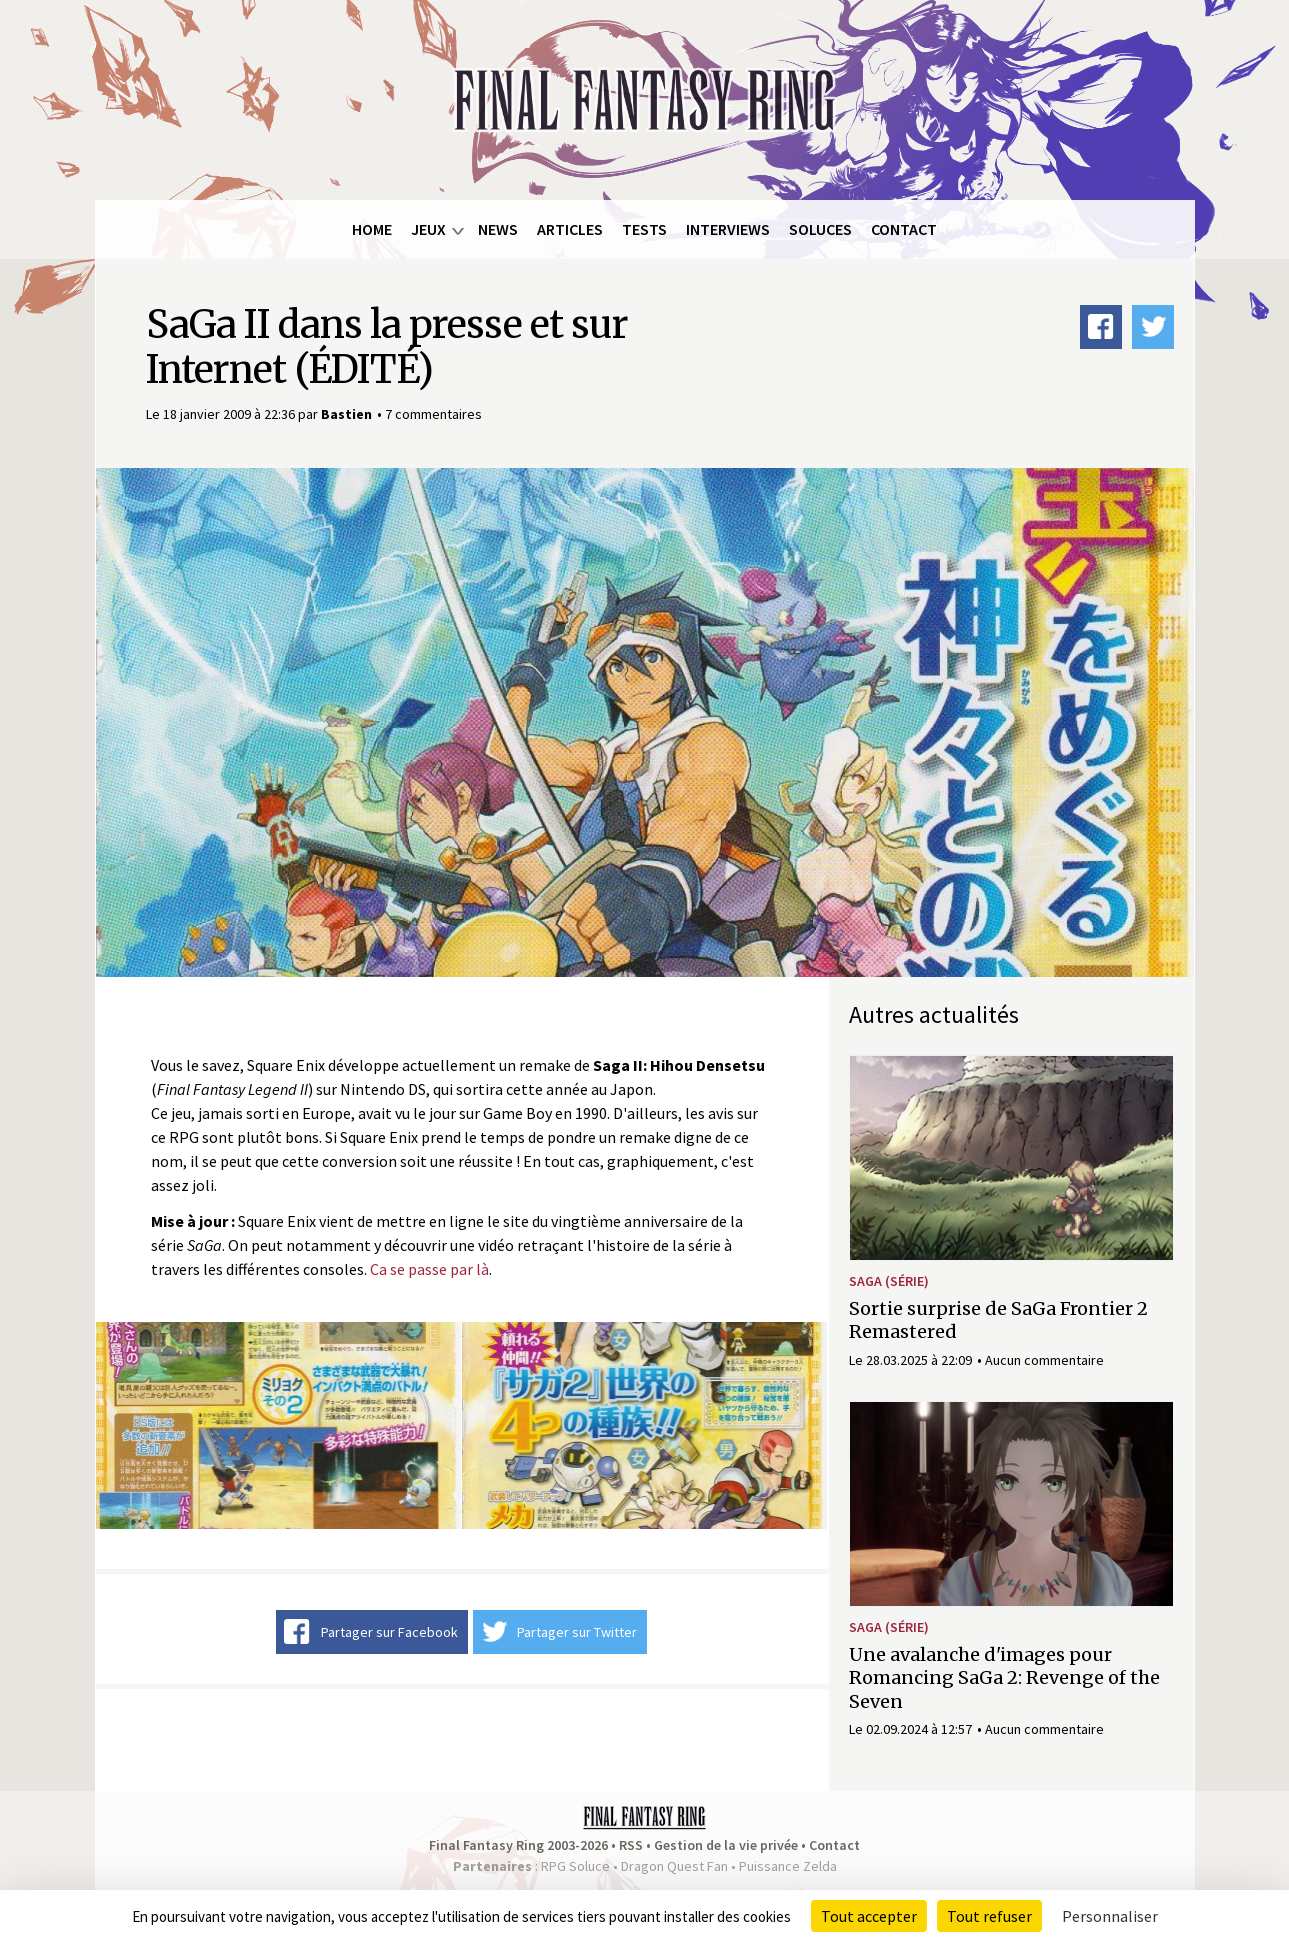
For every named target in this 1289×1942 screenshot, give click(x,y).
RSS (631, 1845)
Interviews (728, 229)
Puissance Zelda (788, 1866)
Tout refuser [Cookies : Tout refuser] (989, 1916)
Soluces (820, 229)
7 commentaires (433, 414)
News (498, 229)
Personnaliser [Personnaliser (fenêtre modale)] (1110, 1916)
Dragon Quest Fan (674, 1866)
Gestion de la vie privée (726, 1845)
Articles (570, 229)
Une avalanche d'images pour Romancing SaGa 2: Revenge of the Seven (1004, 1678)
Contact (904, 229)
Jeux (428, 229)
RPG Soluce (575, 1866)
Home (372, 229)
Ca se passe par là (429, 1269)
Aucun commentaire (1044, 1360)
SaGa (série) (889, 1281)
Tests (644, 229)
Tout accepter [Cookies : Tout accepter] (869, 1916)
